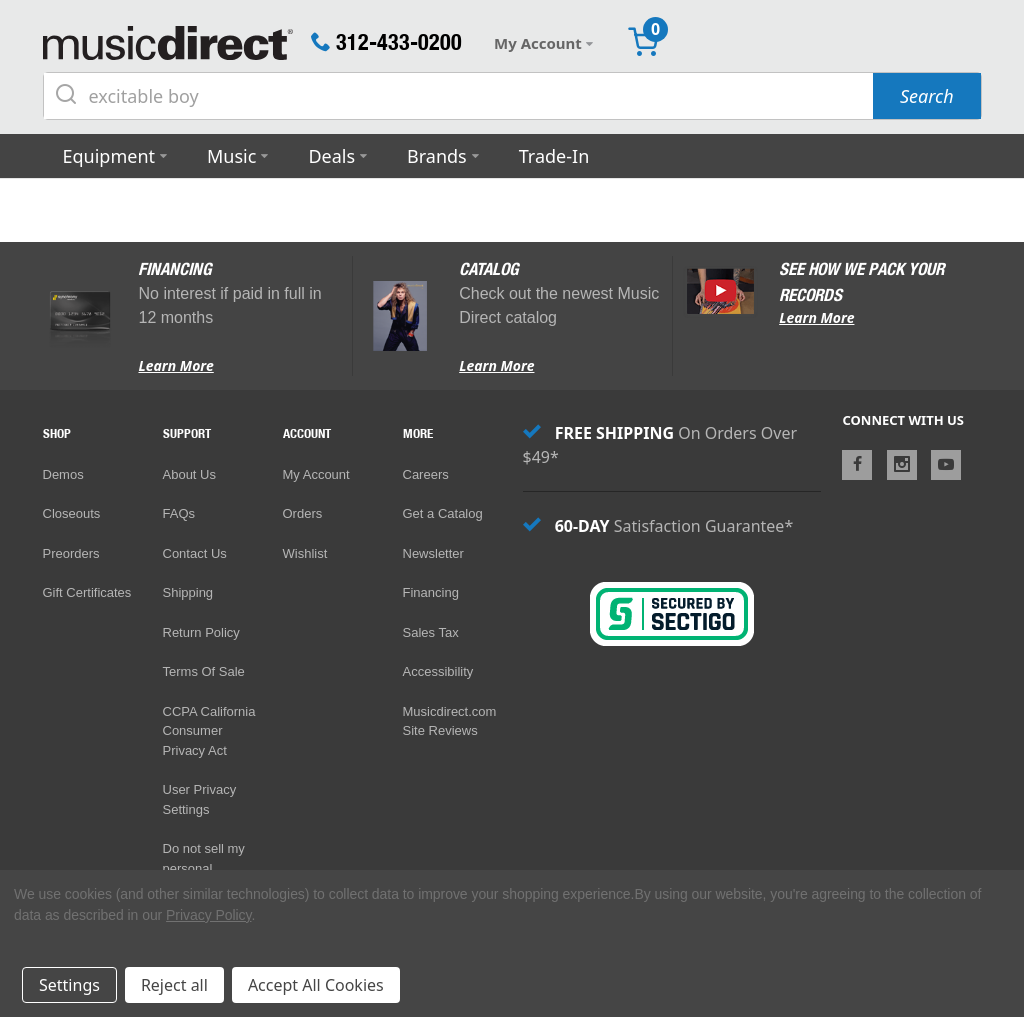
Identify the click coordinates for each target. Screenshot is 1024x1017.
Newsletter (433, 553)
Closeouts (72, 513)
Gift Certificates (87, 591)
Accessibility (438, 671)
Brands (437, 156)
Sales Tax (431, 632)
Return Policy (201, 632)
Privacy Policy (208, 915)
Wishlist (305, 553)
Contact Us (195, 553)
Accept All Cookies (316, 985)
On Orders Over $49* (660, 445)
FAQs (179, 513)
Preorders (71, 553)
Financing (431, 592)
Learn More (175, 365)
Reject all (174, 985)
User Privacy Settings (200, 799)
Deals (331, 156)
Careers (426, 474)
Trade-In (554, 156)
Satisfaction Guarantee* (658, 526)
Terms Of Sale (204, 671)
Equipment (109, 156)
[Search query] (459, 96)
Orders (303, 513)
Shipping (188, 592)
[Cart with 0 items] (643, 43)
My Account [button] (543, 43)
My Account (316, 474)
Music (231, 156)
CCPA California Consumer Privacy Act (209, 731)
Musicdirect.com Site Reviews (450, 721)
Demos (63, 474)
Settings (69, 985)
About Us (189, 474)
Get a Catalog (443, 513)
